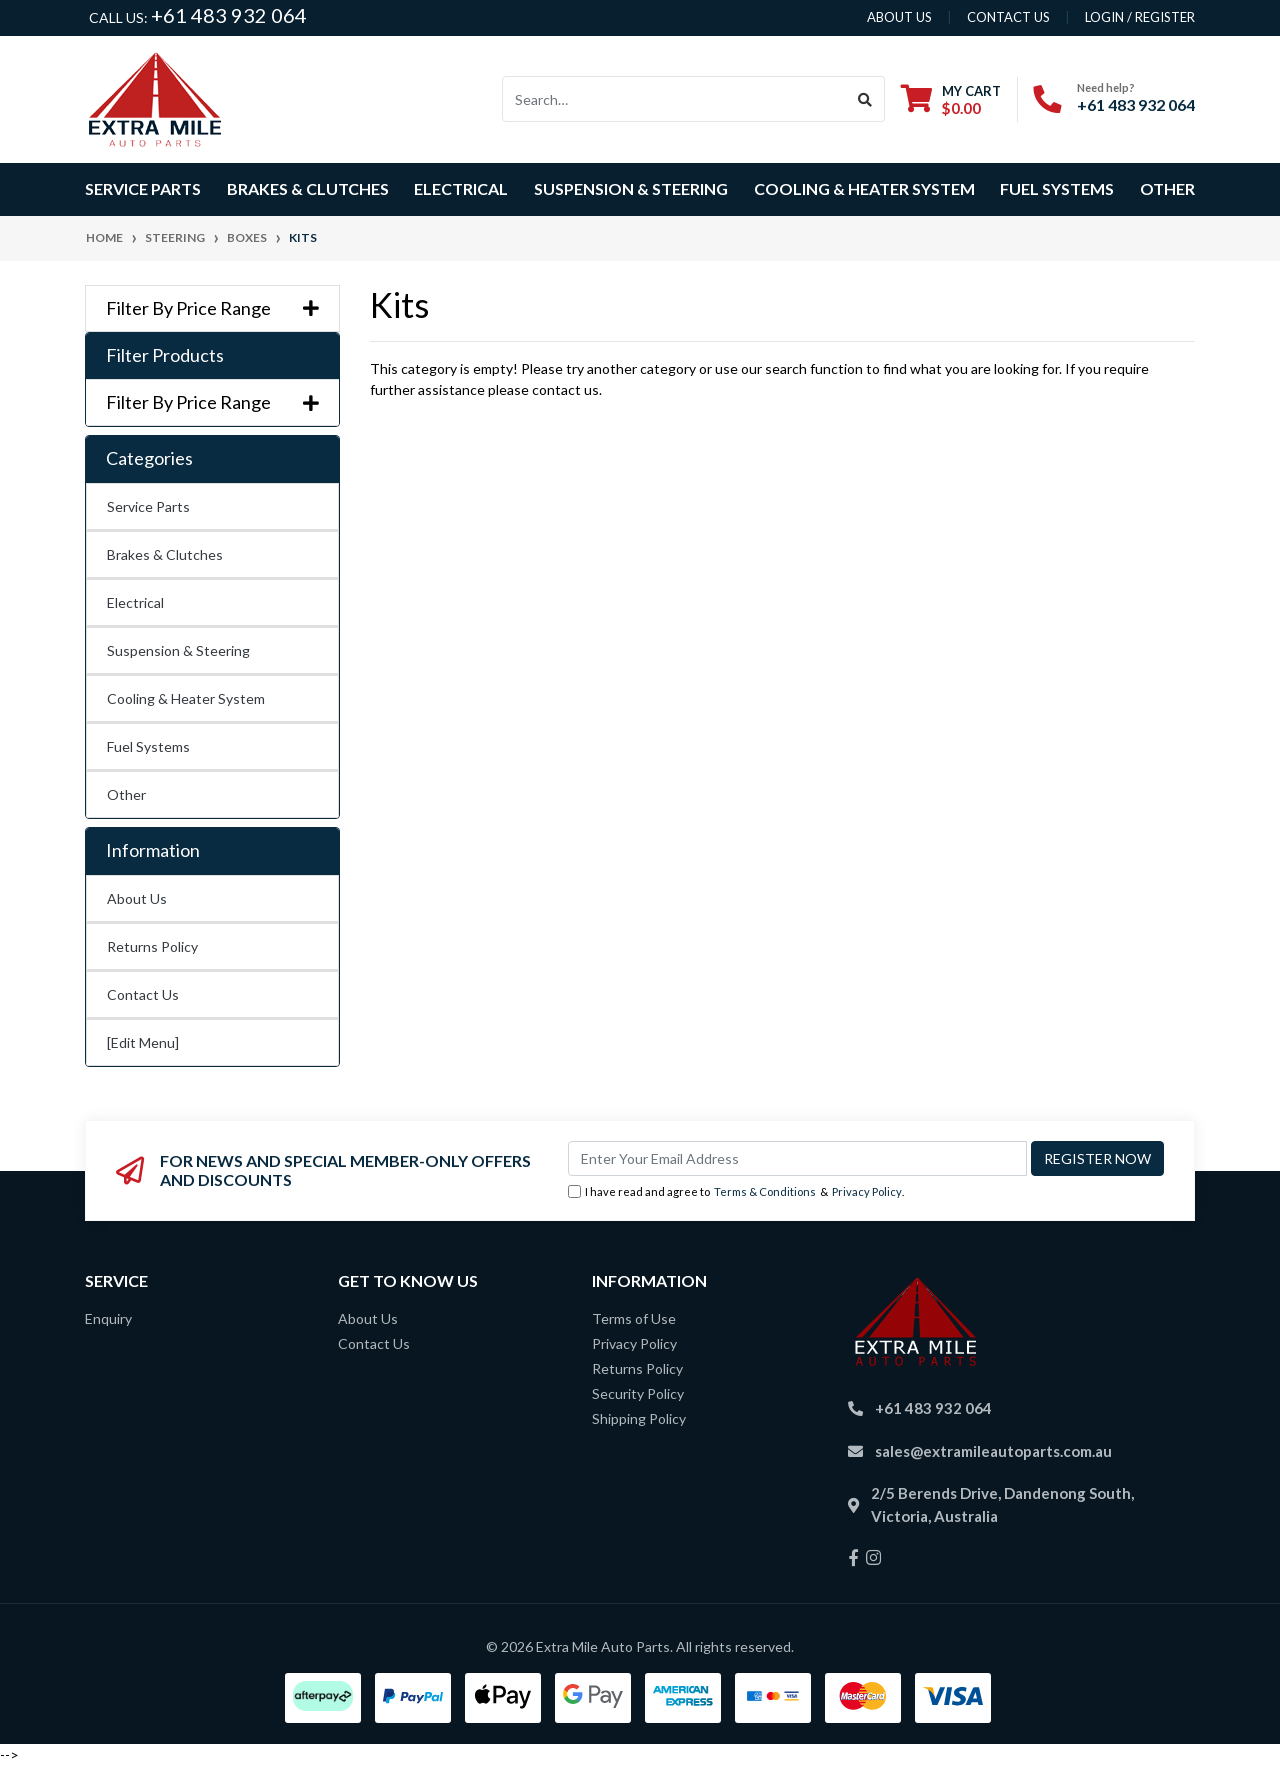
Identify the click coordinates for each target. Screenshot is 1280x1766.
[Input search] (674, 99)
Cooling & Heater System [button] (864, 188)
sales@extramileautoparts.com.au (993, 1451)
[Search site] (865, 99)
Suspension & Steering (178, 650)
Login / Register (1140, 17)
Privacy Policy (867, 1191)
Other (1167, 188)
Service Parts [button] (143, 188)
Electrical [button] (461, 188)
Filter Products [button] (165, 355)
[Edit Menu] (143, 1042)
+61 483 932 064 (229, 15)
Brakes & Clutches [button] (308, 188)
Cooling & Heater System (186, 698)
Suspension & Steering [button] (631, 188)
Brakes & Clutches (165, 554)
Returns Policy (152, 946)
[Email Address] (797, 1158)
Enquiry (108, 1318)
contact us (1008, 17)
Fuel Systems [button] (1057, 188)
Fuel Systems (148, 746)
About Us (137, 898)
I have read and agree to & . (736, 1192)
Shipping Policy (639, 1418)
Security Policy (638, 1393)
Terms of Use (634, 1318)
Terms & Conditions (765, 1191)
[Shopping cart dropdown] (951, 99)
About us (899, 17)
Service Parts (148, 506)
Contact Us (143, 994)
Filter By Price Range (212, 308)
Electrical (135, 602)
